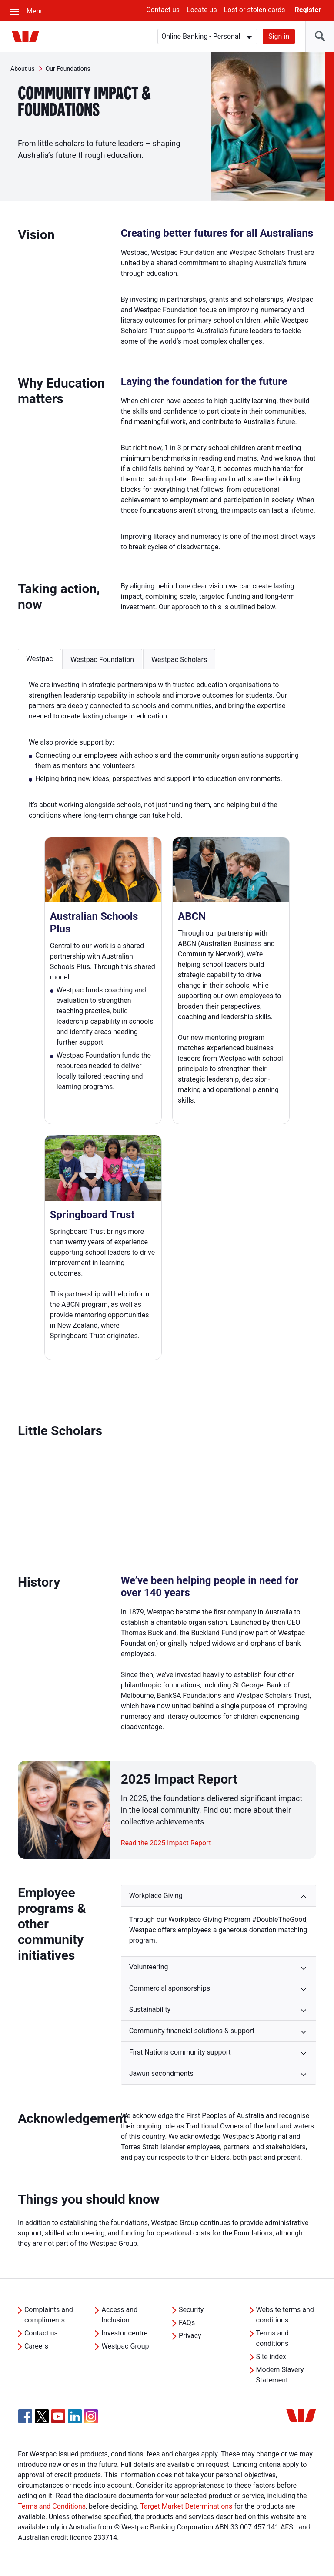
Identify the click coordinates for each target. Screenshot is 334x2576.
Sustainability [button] (149, 2009)
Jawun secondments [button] (161, 2073)
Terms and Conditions (52, 2506)
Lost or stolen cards (254, 10)
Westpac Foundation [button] (102, 659)
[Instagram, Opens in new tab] (91, 2421)
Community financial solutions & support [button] (192, 2031)
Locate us (202, 10)
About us (22, 68)
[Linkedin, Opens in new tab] (74, 2416)
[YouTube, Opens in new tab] (58, 2416)
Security (191, 2309)
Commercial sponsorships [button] (169, 1988)
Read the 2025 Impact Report (166, 1843)
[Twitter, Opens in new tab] (41, 2416)
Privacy (190, 2336)
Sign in (278, 36)
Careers (36, 2346)
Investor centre (124, 2333)
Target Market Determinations (186, 2506)
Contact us (163, 10)
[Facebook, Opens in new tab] (25, 2416)
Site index (271, 2356)
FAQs (187, 2323)
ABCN (192, 916)
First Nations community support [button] (180, 2052)
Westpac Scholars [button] (179, 659)
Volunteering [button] (148, 1967)
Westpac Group (125, 2346)
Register (308, 10)
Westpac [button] (39, 659)
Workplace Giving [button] (156, 1895)
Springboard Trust (92, 1215)
